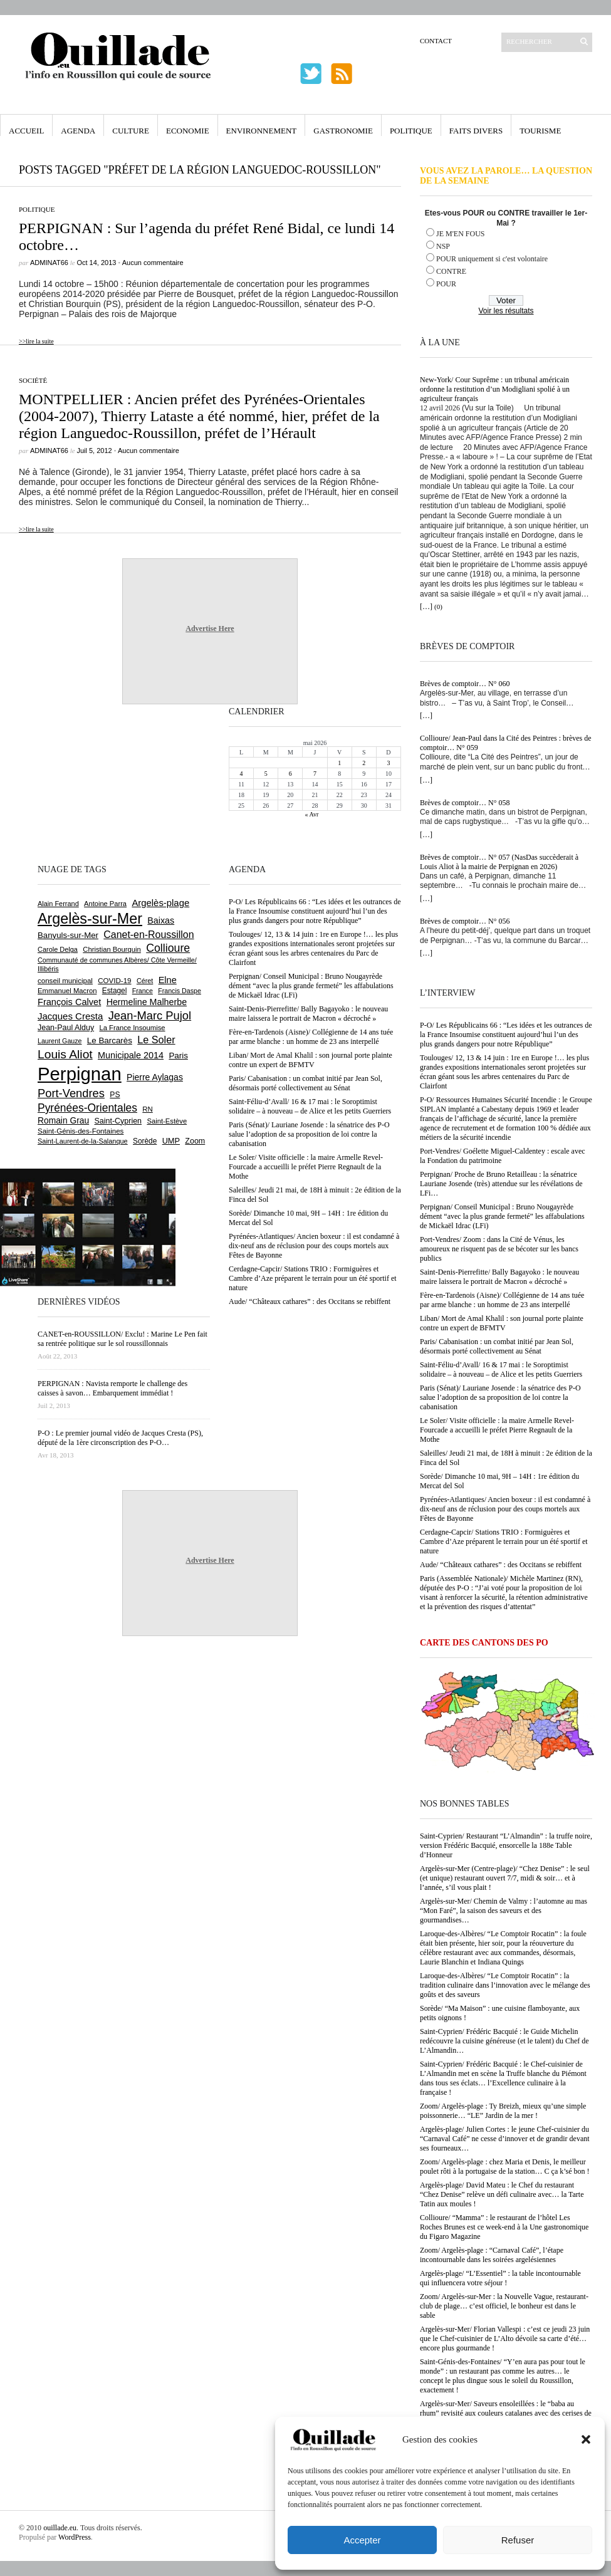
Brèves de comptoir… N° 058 (464, 802)
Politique (411, 130)
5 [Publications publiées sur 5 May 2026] (266, 773)
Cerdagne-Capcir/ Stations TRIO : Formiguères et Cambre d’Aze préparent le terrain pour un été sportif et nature (504, 1541)
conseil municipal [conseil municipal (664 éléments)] (65, 980)
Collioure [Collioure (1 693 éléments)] (168, 948)
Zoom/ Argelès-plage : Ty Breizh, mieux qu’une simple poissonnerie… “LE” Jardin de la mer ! (503, 2111)
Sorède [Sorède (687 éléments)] (145, 1141)
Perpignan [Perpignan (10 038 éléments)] (80, 1073)
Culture (130, 130)
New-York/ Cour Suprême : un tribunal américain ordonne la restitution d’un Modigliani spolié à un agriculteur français (495, 389)
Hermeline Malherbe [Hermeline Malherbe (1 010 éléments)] (147, 1002)
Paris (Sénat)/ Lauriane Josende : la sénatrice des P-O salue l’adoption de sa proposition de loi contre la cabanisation (500, 1397)
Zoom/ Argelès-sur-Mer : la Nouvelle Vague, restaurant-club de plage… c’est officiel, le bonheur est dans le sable (504, 2306)
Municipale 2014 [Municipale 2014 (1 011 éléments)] (131, 1055)
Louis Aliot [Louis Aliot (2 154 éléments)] (65, 1054)
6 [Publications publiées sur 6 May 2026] (290, 773)
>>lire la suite (36, 341)
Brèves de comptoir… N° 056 (464, 921)
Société (33, 380)
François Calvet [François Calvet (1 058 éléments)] (69, 1002)
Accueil (26, 130)
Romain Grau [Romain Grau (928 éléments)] (63, 1120)
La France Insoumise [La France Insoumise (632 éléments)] (132, 1027)
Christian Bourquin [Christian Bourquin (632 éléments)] (112, 949)
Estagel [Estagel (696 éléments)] (114, 990)
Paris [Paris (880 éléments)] (178, 1055)
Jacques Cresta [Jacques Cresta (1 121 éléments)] (70, 1016)
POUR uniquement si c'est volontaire (492, 258)
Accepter (361, 2540)
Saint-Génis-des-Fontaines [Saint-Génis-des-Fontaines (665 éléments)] (80, 1131)
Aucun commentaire (153, 262)
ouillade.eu (59, 2527)
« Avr (312, 814)
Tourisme (540, 130)
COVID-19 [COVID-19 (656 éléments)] (114, 980)
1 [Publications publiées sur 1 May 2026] (339, 762)
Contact (436, 40)
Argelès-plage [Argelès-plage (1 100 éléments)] (160, 903)
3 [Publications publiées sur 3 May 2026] (388, 762)
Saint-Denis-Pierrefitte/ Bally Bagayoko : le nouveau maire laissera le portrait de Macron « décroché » (499, 1277)
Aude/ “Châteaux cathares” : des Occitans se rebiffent (501, 1564)
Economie (187, 130)
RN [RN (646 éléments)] (147, 1109)
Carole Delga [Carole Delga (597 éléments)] (58, 949)
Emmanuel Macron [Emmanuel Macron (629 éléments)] (67, 990)
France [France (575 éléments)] (142, 990)
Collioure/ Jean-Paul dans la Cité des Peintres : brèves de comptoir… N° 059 (506, 743)
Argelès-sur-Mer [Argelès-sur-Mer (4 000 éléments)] (90, 918)
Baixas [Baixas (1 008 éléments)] (160, 920)
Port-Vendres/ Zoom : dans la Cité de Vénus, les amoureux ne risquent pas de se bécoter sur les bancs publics (499, 1249)
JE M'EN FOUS (460, 233)
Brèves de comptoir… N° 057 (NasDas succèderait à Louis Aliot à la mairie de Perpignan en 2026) (499, 862)
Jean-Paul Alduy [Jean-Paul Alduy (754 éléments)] (66, 1027)
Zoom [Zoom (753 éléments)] (195, 1141)
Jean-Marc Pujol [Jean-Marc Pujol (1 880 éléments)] (149, 1015)
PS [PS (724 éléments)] (115, 1094)
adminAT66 (49, 262)
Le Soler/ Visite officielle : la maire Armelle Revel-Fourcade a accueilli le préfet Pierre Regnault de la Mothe (497, 1430)
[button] (586, 2439)
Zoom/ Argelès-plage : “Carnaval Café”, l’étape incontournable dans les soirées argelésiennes (491, 2255)
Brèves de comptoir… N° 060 (464, 683)
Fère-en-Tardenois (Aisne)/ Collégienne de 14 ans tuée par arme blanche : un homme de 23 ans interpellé (502, 1300)
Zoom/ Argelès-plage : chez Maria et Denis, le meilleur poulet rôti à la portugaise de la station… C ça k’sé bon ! (505, 2166)
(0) (438, 606)
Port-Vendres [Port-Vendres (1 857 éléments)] (71, 1093)
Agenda (78, 130)
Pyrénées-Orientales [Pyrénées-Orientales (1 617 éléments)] (87, 1108)
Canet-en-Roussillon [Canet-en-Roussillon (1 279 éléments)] (148, 934)
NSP (443, 246)
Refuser (518, 2540)
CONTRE (451, 271)
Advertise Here (209, 628)
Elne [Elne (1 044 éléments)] (168, 980)
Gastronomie (343, 130)
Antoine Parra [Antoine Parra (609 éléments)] (105, 903)
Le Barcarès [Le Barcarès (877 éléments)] (109, 1040)
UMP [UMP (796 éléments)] (171, 1140)
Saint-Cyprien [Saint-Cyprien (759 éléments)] (118, 1121)
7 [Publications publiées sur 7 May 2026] (314, 773)
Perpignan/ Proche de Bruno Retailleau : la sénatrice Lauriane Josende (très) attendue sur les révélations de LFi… (501, 1183)
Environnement (261, 130)
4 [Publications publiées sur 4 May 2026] (241, 773)
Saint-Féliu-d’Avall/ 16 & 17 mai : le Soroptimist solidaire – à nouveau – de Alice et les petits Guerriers (501, 1369)
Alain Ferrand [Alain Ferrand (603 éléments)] (58, 903)
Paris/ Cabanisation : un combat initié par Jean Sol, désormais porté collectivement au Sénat (496, 1346)
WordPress (74, 2537)
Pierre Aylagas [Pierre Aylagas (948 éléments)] (155, 1077)
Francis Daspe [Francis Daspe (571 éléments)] (179, 990)
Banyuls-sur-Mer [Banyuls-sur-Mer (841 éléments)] (68, 935)
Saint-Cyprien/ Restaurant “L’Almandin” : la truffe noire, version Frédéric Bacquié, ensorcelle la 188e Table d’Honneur (506, 1845)
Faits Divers (476, 130)
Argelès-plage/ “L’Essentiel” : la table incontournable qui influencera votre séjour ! (500, 2278)
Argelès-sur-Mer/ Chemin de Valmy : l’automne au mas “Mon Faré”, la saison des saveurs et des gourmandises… (503, 1910)
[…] (426, 606)
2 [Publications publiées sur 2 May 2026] (363, 762)
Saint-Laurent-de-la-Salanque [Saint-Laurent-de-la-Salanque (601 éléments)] (83, 1141)
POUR (446, 283)
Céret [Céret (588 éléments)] (145, 980)
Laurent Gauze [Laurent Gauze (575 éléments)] (60, 1041)
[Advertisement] (78, 782)
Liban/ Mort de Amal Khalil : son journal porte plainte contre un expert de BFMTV (501, 1323)
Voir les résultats (505, 310)
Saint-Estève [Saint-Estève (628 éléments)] (167, 1121)
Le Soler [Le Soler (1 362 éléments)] (156, 1039)
